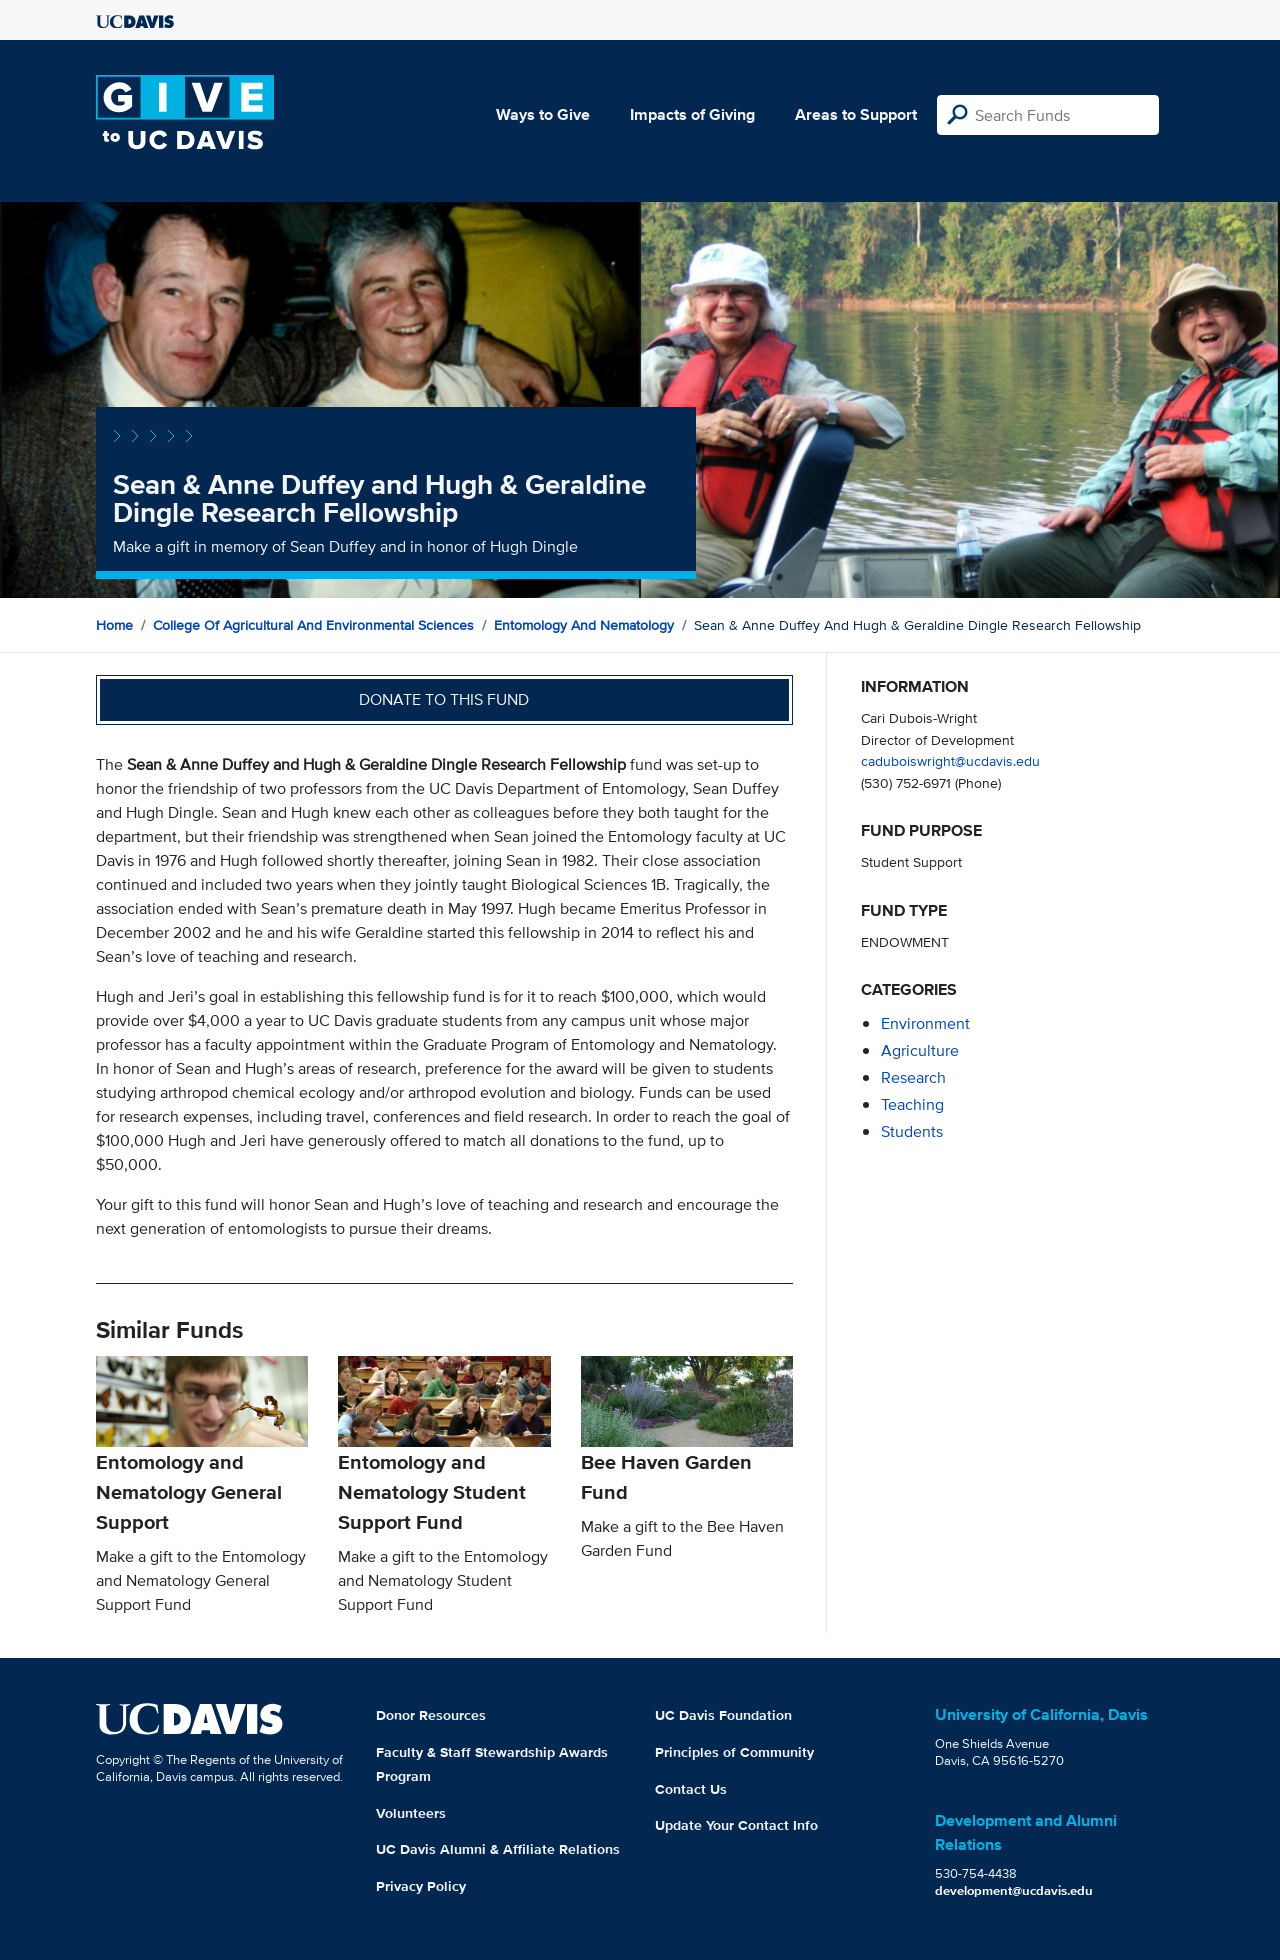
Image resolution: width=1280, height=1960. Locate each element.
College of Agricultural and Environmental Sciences (313, 625)
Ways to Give (543, 114)
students (912, 1131)
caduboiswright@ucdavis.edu (950, 760)
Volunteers (411, 1813)
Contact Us (691, 1789)
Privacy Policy (421, 1886)
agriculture (920, 1050)
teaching (912, 1104)
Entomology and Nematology (584, 625)
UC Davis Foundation (723, 1715)
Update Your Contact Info (736, 1825)
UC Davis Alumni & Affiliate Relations (498, 1849)
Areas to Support (856, 114)
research (913, 1077)
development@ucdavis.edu (1014, 1890)
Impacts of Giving (692, 114)
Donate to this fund (444, 699)
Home (114, 625)
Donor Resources (431, 1715)
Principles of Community (734, 1752)
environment (925, 1023)
